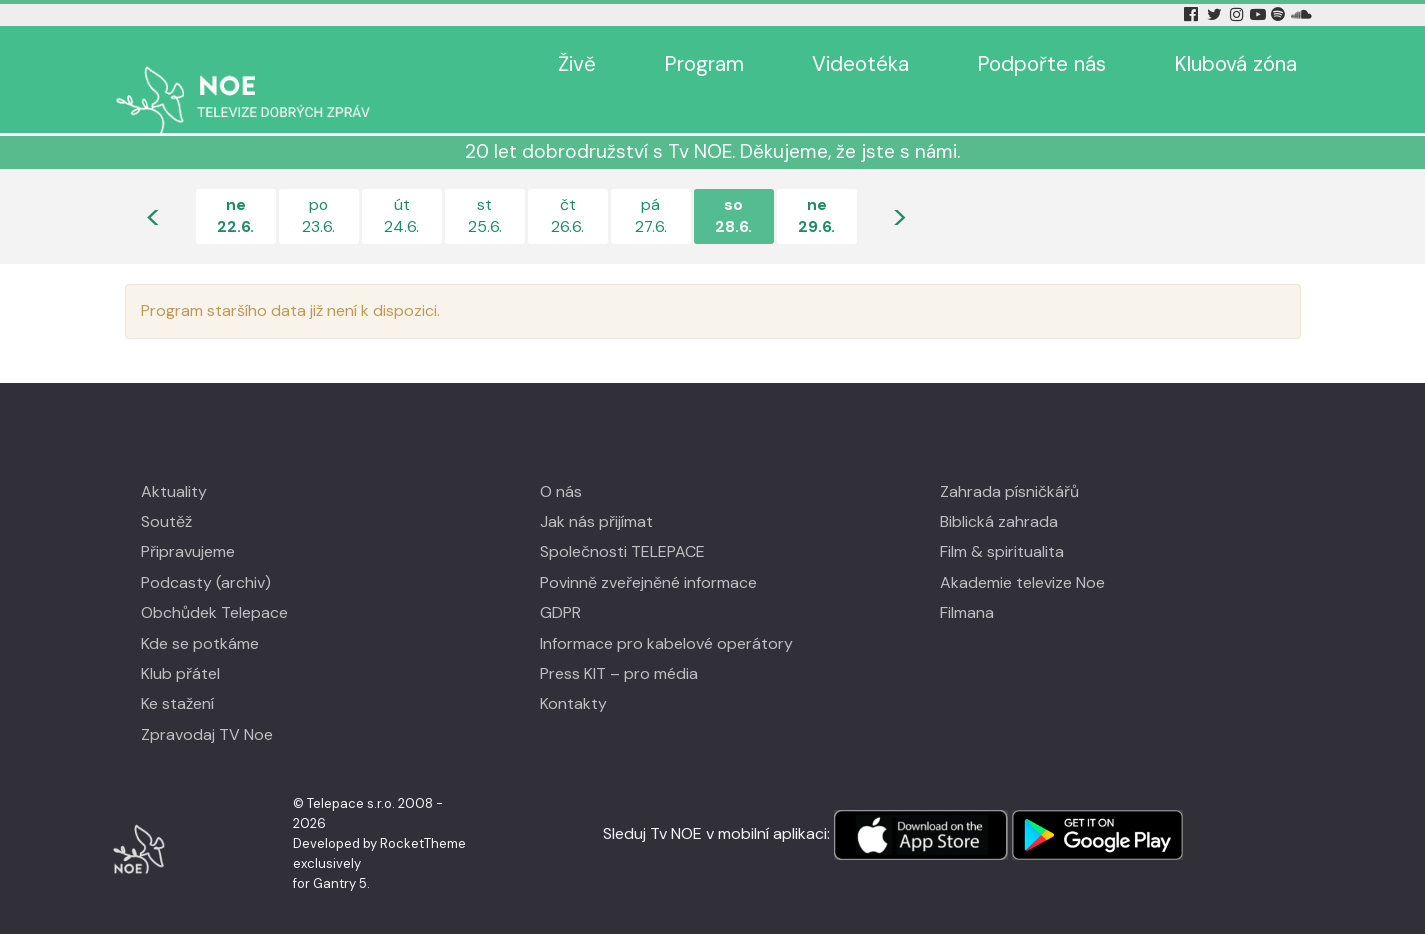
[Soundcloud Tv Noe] (1301, 14)
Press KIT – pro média (619, 644)
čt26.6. (567, 186)
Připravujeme (188, 522)
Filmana (967, 583)
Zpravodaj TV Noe (207, 705)
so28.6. (733, 186)
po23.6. (318, 186)
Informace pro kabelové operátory (666, 614)
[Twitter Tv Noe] (1216, 14)
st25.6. (485, 186)
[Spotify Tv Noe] (1280, 14)
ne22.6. (235, 186)
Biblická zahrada (999, 492)
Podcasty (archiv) (206, 553)
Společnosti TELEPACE (622, 522)
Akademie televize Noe (1022, 553)
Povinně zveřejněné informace (648, 553)
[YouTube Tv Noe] (1260, 14)
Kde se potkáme (200, 614)
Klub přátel (180, 644)
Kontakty (573, 674)
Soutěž (166, 492)
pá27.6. (650, 186)
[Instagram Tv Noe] (1239, 14)
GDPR (560, 583)
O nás (561, 462)
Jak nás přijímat (596, 492)
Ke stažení (177, 674)
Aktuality (174, 462)
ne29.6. (816, 186)
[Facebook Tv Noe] (1193, 14)
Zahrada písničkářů (1009, 462)
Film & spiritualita (1002, 522)
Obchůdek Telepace (214, 583)
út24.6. (401, 186)
